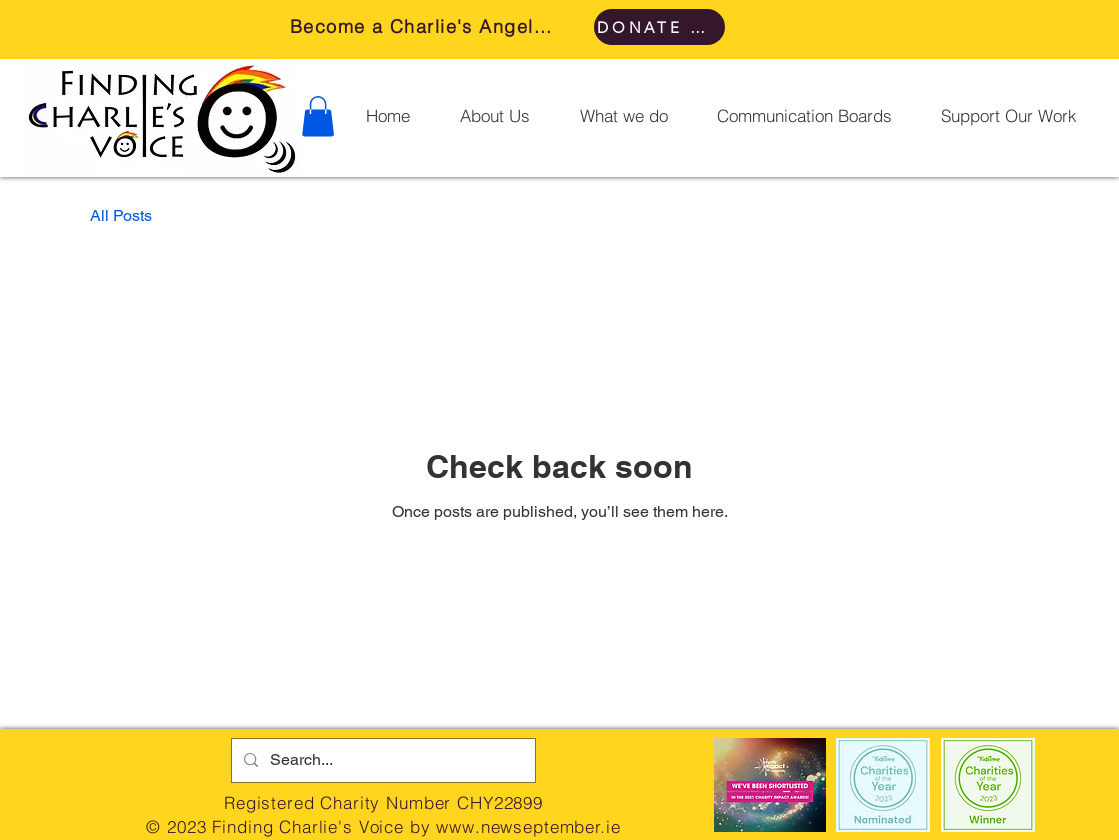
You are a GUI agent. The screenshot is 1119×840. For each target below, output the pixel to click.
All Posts (121, 215)
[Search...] (381, 760)
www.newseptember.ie (528, 826)
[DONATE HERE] (659, 27)
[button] (318, 116)
